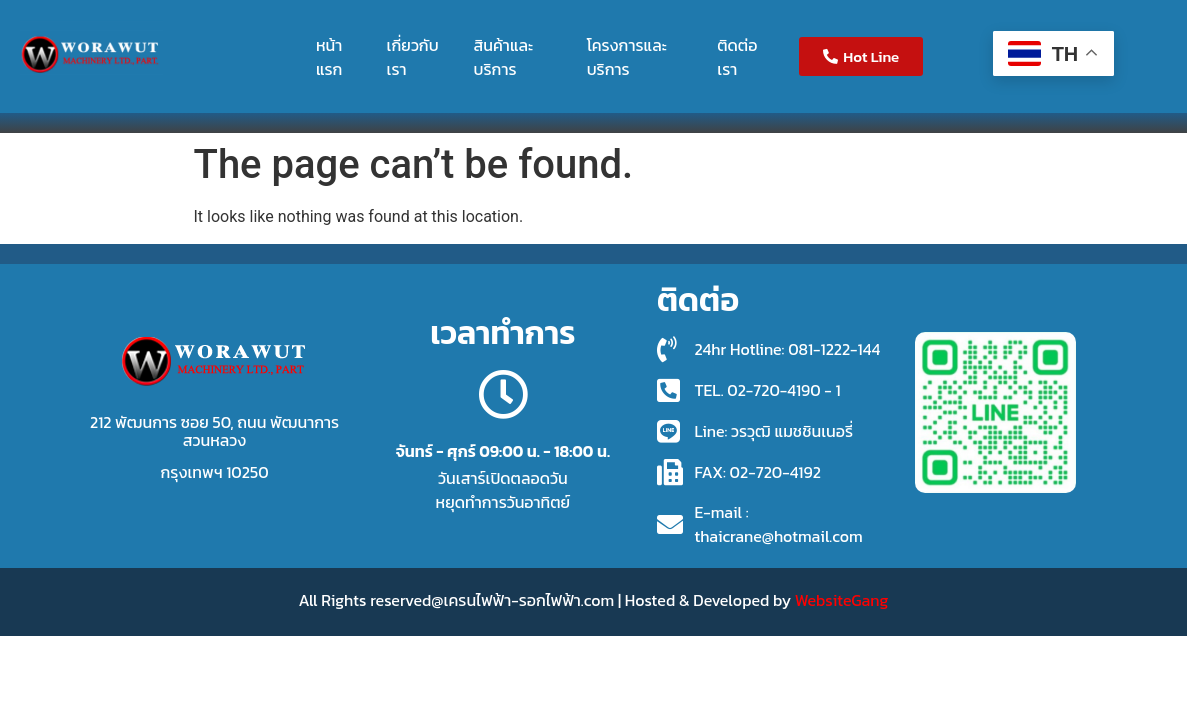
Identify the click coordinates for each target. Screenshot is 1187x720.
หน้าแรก (329, 57)
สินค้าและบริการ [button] (504, 57)
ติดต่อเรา (737, 57)
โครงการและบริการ (627, 57)
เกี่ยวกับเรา (413, 57)
